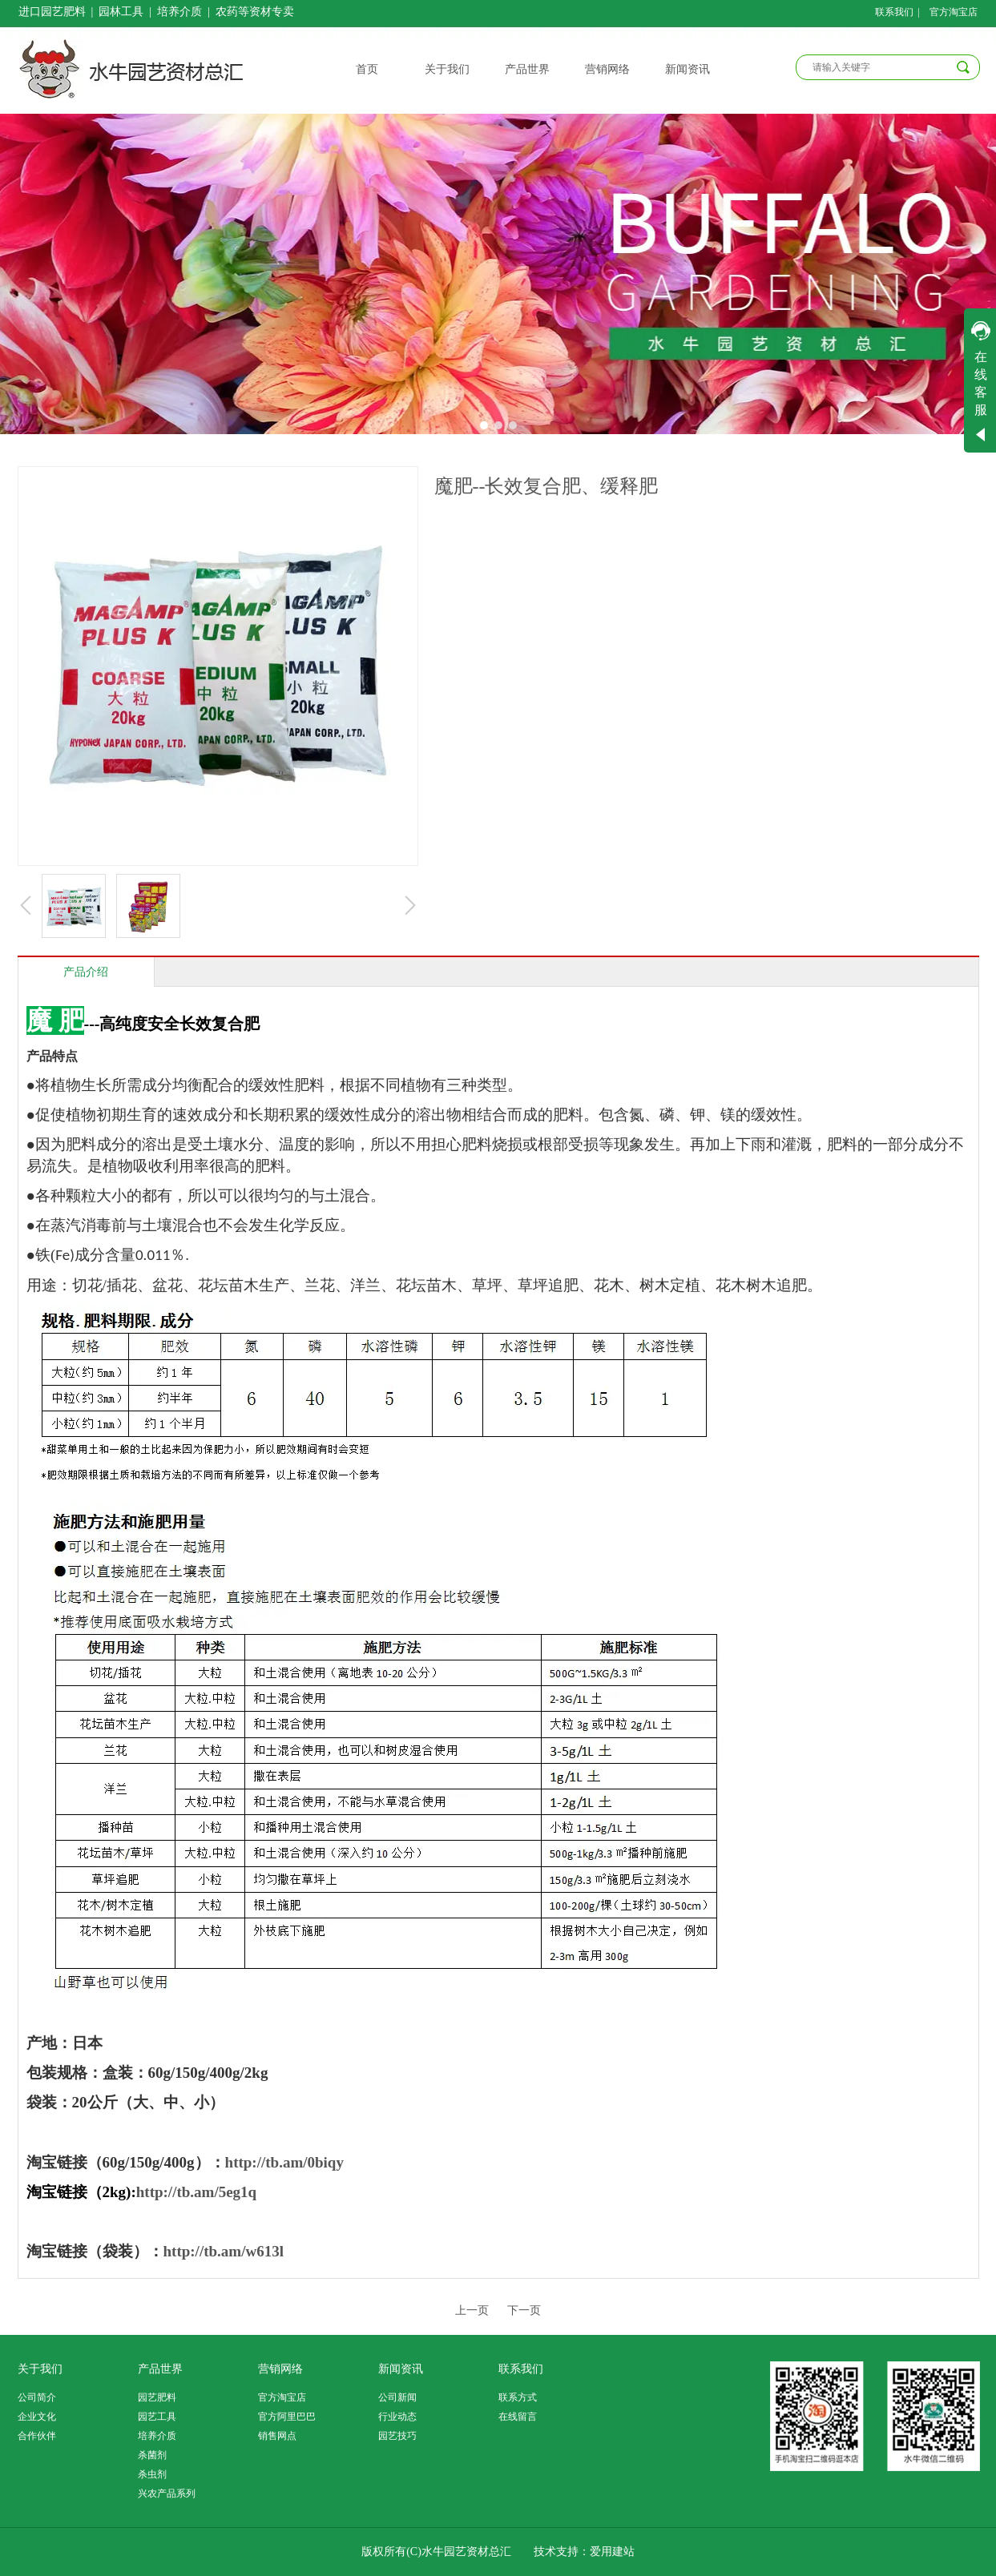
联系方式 (517, 2397)
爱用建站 (612, 2552)
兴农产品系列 (167, 2493)
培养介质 (157, 2435)
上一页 (472, 2310)
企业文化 (37, 2416)
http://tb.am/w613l (223, 2251)
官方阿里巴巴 (287, 2416)
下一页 (524, 2310)
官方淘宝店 (282, 2397)
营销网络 (280, 2369)
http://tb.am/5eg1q (196, 2192)
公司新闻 (397, 2397)
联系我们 (520, 2369)
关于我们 (40, 2369)
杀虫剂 (152, 2474)
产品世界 (160, 2369)
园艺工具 (157, 2416)
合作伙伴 (37, 2435)
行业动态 (397, 2416)
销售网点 (277, 2435)
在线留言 (517, 2416)
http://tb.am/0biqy (284, 2162)
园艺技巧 (397, 2435)
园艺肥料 (157, 2397)
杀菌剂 (152, 2455)
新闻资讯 (400, 2369)
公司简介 (37, 2397)
